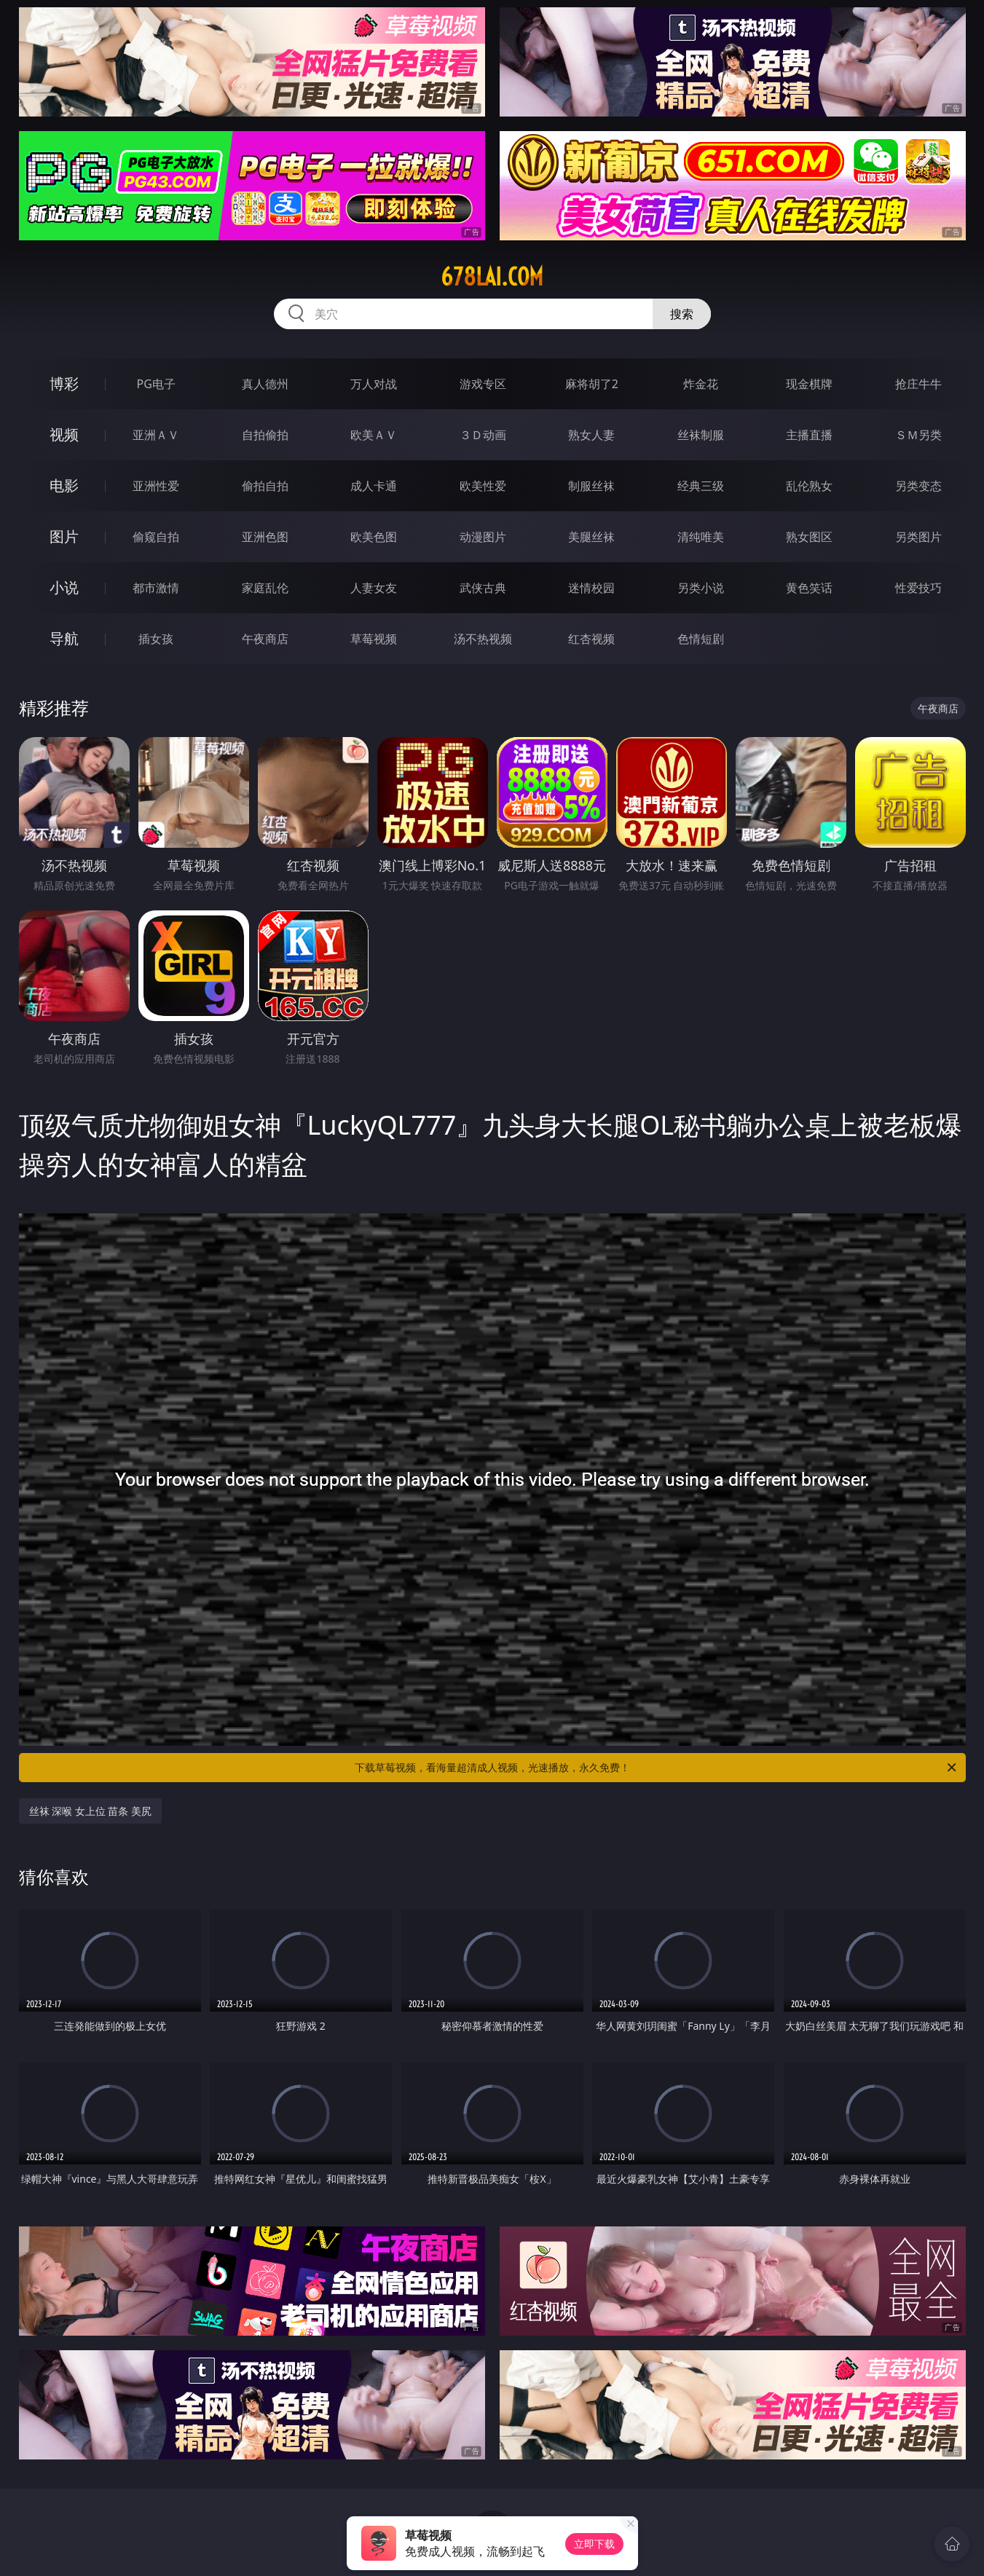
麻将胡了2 (591, 384)
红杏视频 (591, 639)
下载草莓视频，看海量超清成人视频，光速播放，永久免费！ (657, 1767)
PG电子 (156, 384)
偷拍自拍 (265, 486)
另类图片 (918, 537)
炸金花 (700, 384)
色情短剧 (700, 639)
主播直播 (809, 435)
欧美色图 (373, 537)
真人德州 (265, 384)
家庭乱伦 (265, 588)
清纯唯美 (700, 537)
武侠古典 (483, 588)
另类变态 (918, 486)
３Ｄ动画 (483, 435)
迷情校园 (591, 588)
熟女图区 (809, 537)
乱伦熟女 (809, 486)
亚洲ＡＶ (156, 435)
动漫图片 (483, 537)
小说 (64, 587)
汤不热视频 (483, 639)
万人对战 (373, 384)
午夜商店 (265, 639)
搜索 (681, 314)
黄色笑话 (809, 588)
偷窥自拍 (156, 537)
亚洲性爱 (156, 486)
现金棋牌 (809, 384)
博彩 (64, 383)
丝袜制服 (700, 435)
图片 (64, 536)
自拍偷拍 (265, 435)
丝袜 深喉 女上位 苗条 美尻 (90, 1811)
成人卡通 (373, 486)
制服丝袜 (591, 486)
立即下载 (594, 2544)
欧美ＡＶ (373, 435)
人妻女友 (373, 588)
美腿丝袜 (591, 537)
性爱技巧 (918, 588)
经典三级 (700, 486)
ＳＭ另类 (918, 435)
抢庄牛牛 (918, 384)
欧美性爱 (483, 486)
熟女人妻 (591, 435)
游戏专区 (483, 384)
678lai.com (492, 276)
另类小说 (700, 588)
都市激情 (156, 588)
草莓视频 (373, 639)
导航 (64, 638)
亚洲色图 (265, 537)
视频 (64, 434)
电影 (64, 485)
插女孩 (155, 639)
